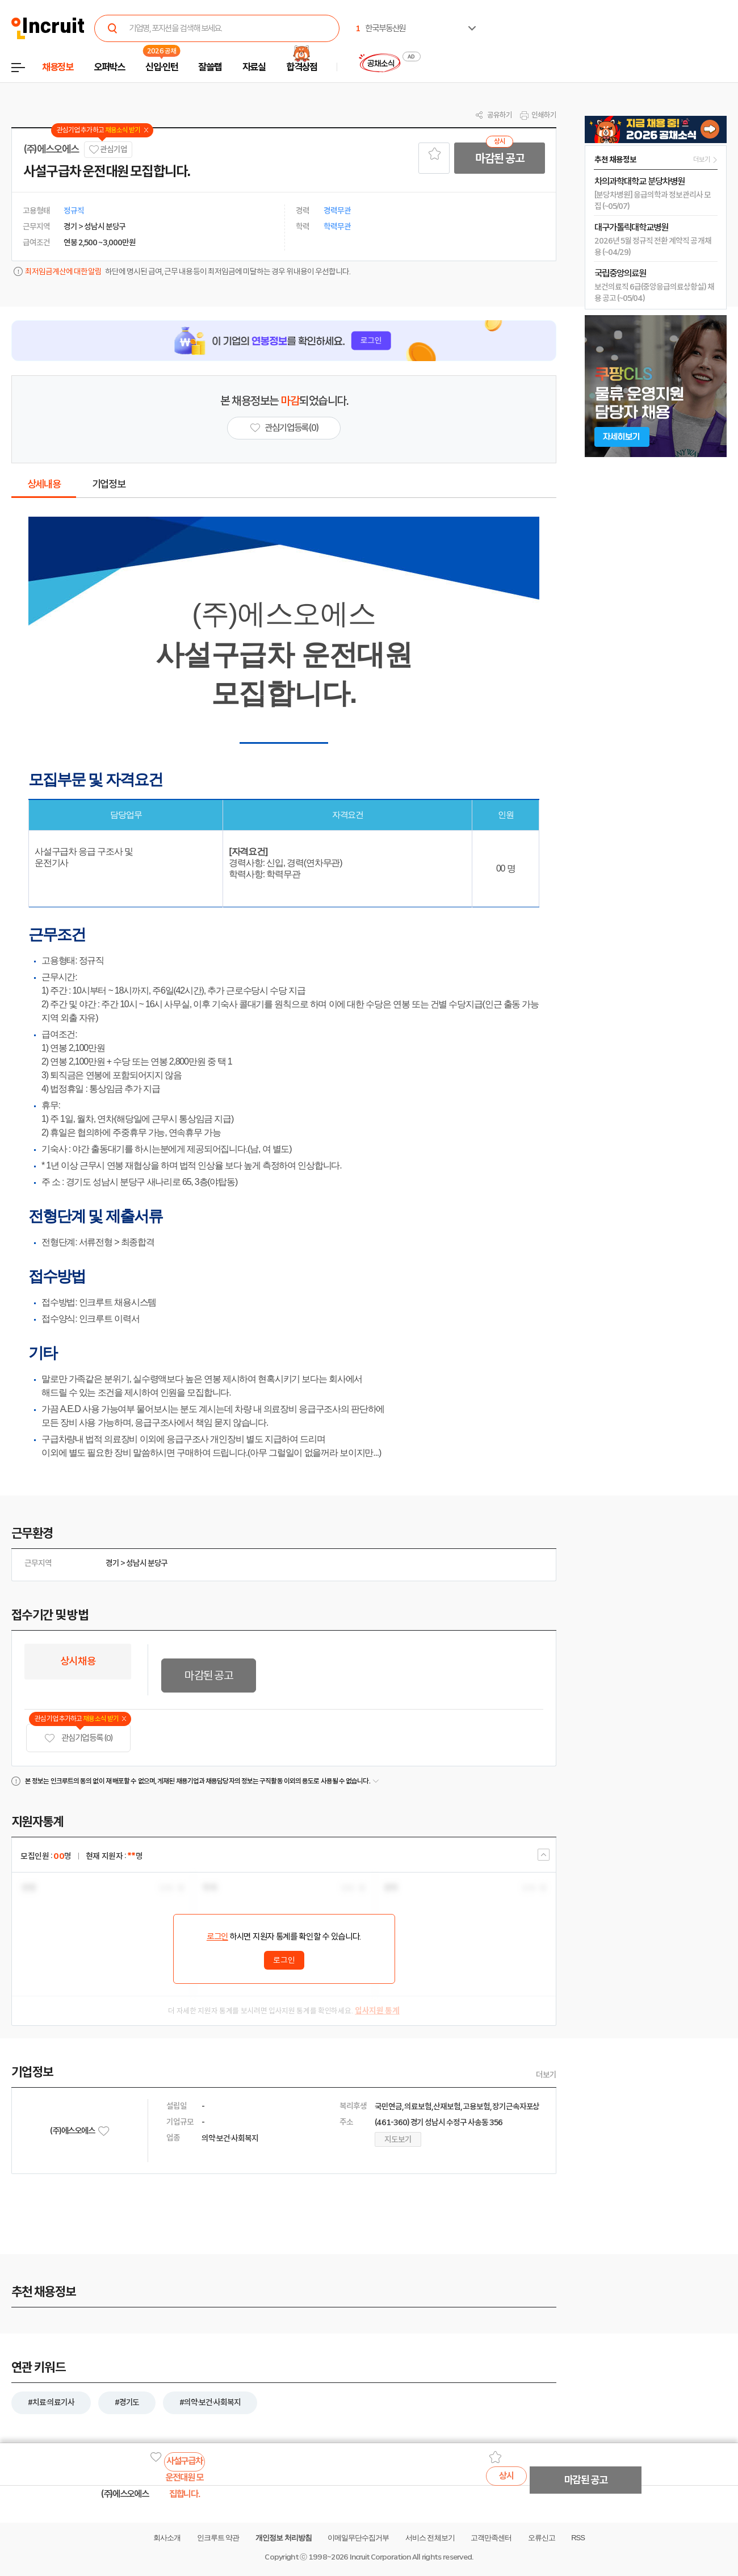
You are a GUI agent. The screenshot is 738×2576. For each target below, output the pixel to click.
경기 (112, 1563)
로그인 (217, 1936)
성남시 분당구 (147, 1563)
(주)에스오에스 (50, 149)
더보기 (546, 2075)
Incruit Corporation (380, 2557)
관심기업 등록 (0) (78, 1738)
